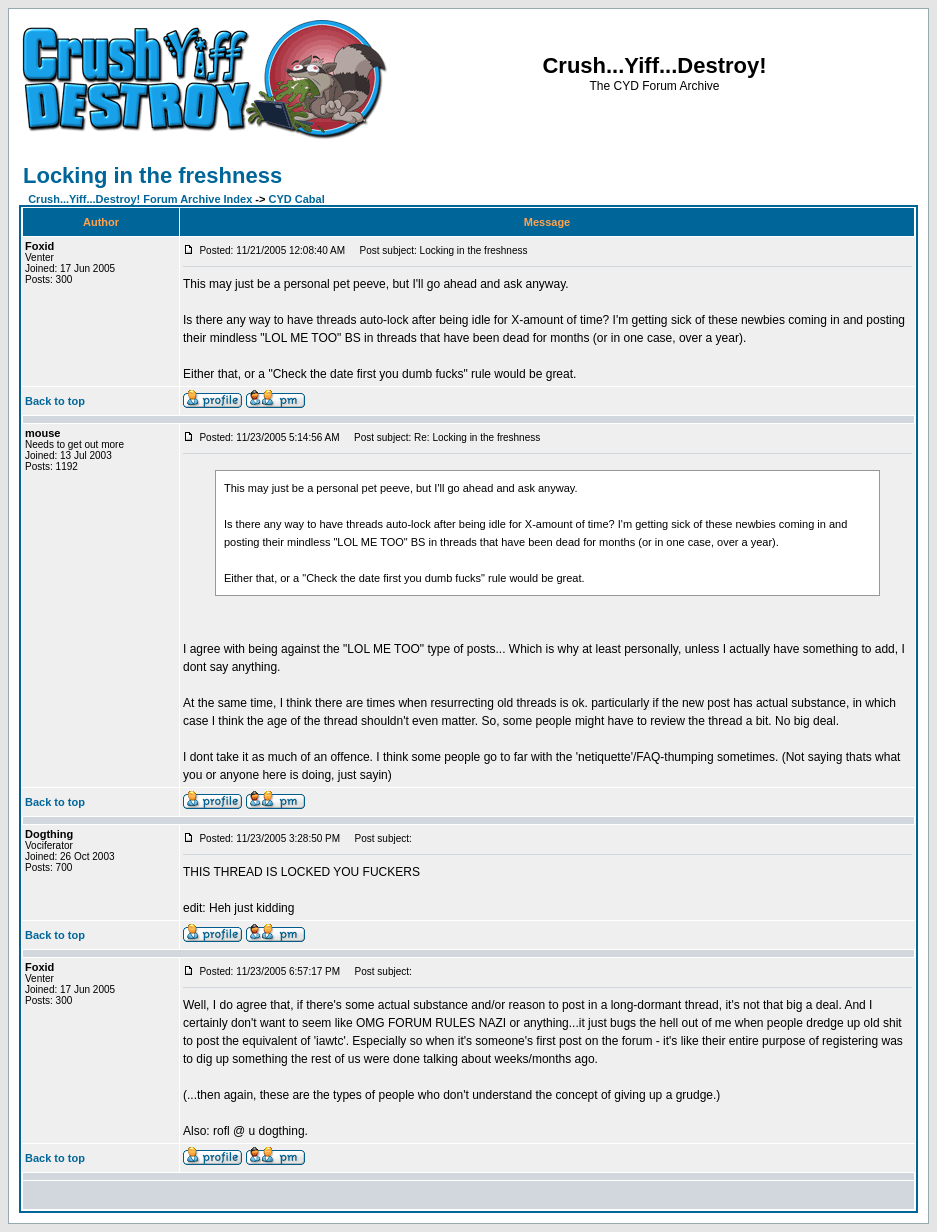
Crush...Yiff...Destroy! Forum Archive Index (140, 199)
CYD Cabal (297, 199)
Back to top (55, 401)
